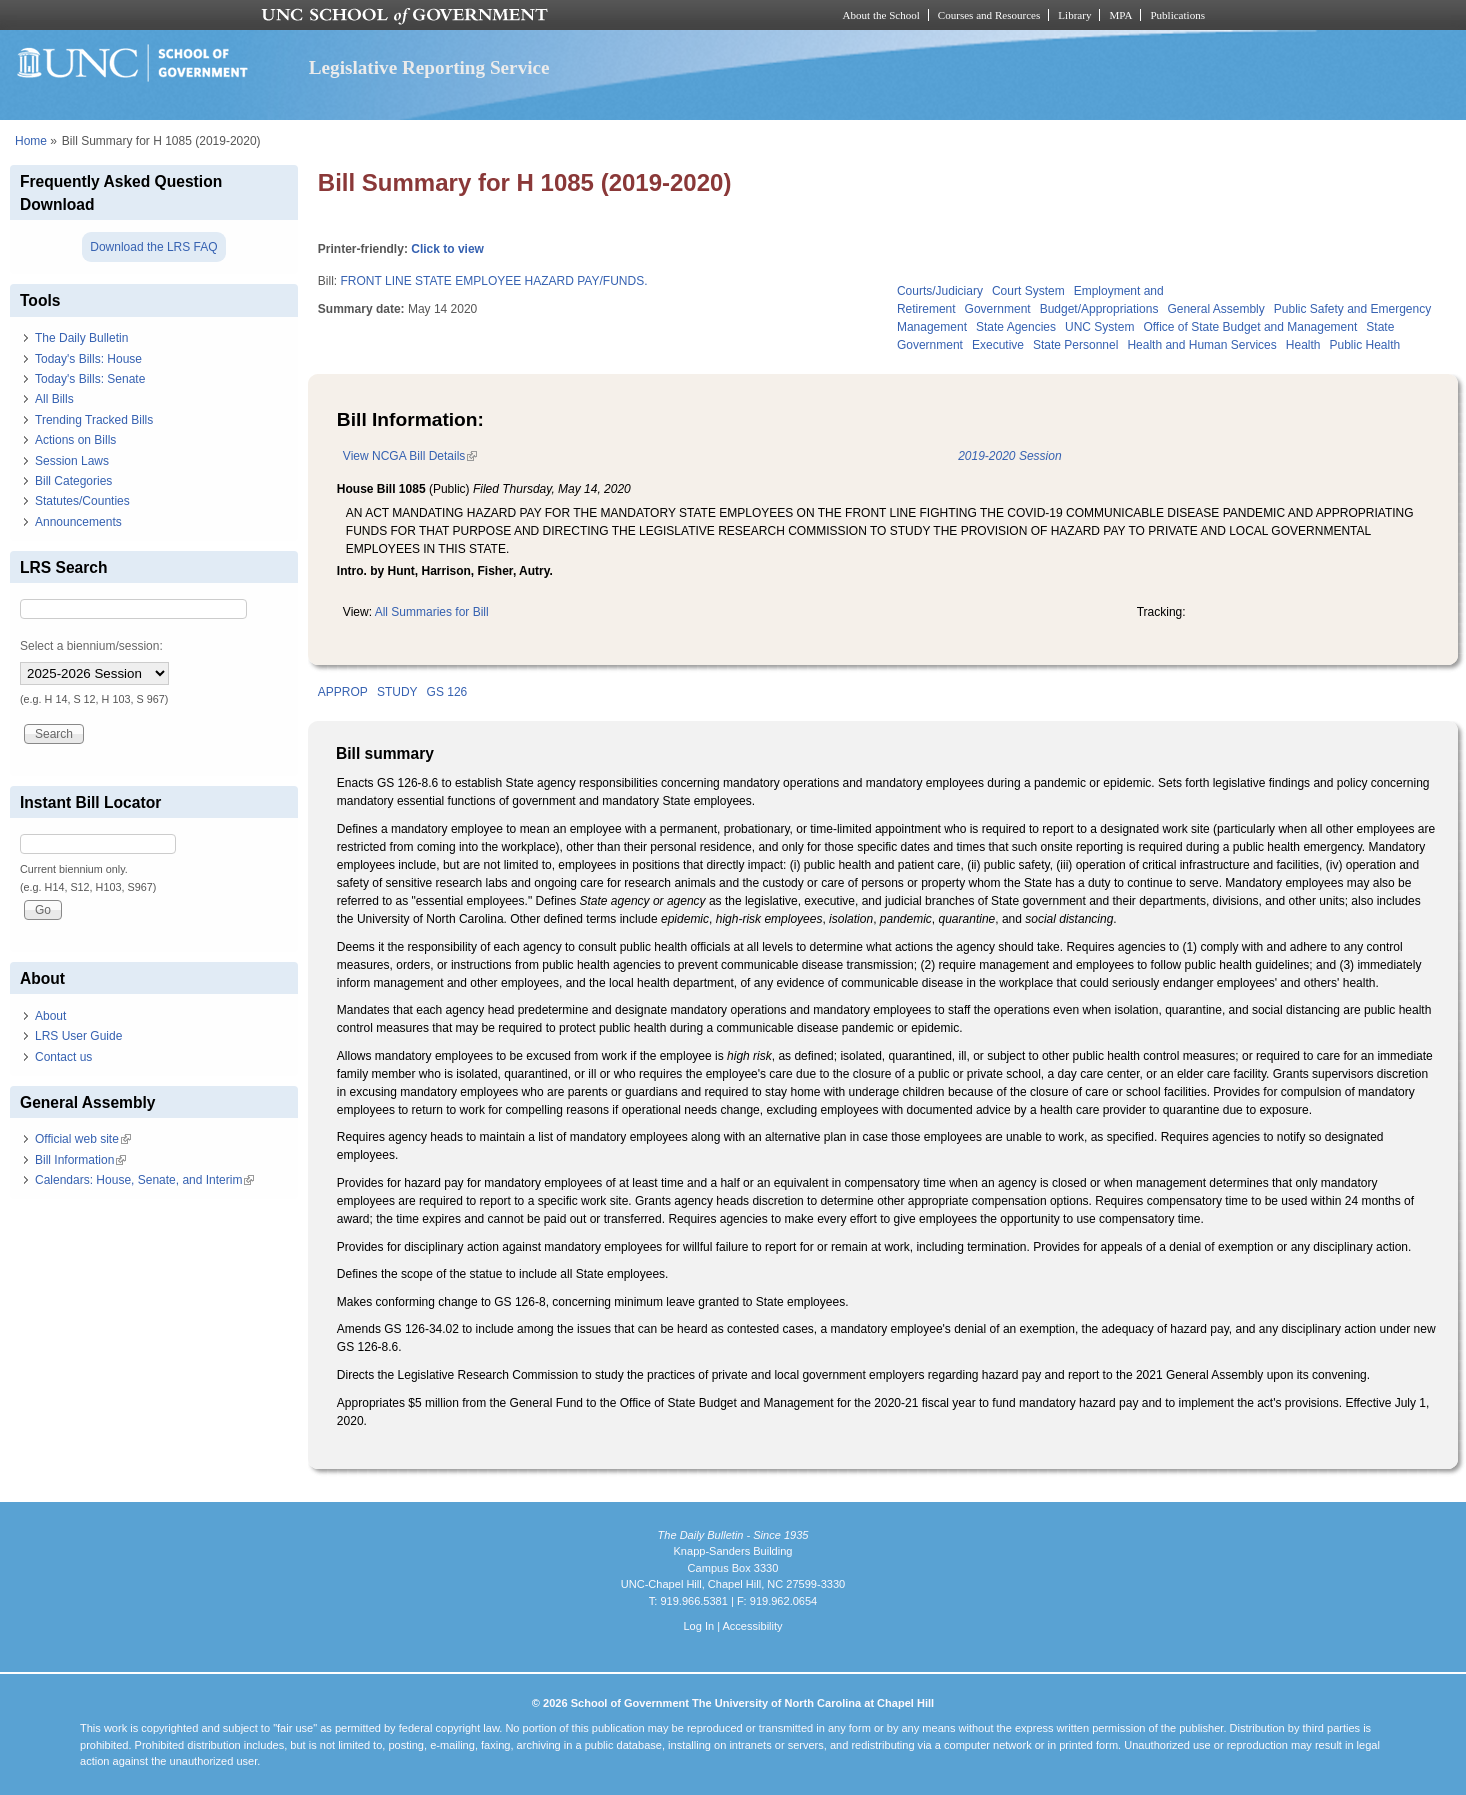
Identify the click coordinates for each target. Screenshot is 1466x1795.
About (50, 1016)
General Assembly (1215, 309)
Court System (1028, 291)
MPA (1120, 15)
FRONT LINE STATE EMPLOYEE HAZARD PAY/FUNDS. (494, 281)
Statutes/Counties (82, 501)
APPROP (343, 692)
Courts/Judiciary (940, 291)
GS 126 (447, 692)
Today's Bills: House (88, 359)
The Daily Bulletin (81, 338)
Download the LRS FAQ (153, 247)
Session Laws (72, 461)
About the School (881, 15)
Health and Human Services (1201, 345)
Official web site (83, 1139)
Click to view (447, 249)
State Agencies (1016, 327)
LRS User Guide (78, 1036)
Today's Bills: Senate (90, 379)
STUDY (397, 692)
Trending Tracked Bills (94, 420)
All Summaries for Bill (432, 612)
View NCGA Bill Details (410, 456)
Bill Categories (73, 481)
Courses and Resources (989, 15)
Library (1074, 15)
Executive (998, 345)
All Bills (54, 399)
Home (31, 141)
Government (998, 309)
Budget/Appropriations (1099, 309)
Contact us (63, 1057)
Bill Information (80, 1160)
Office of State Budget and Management (1250, 327)
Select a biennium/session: (91, 646)
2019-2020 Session (1009, 456)
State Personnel (1075, 345)
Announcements (78, 522)
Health (1303, 345)
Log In (698, 1626)
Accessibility (752, 1626)
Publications (1177, 15)
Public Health (1364, 345)
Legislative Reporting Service (429, 67)
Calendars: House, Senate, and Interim (144, 1180)
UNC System (1099, 327)
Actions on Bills (75, 440)
